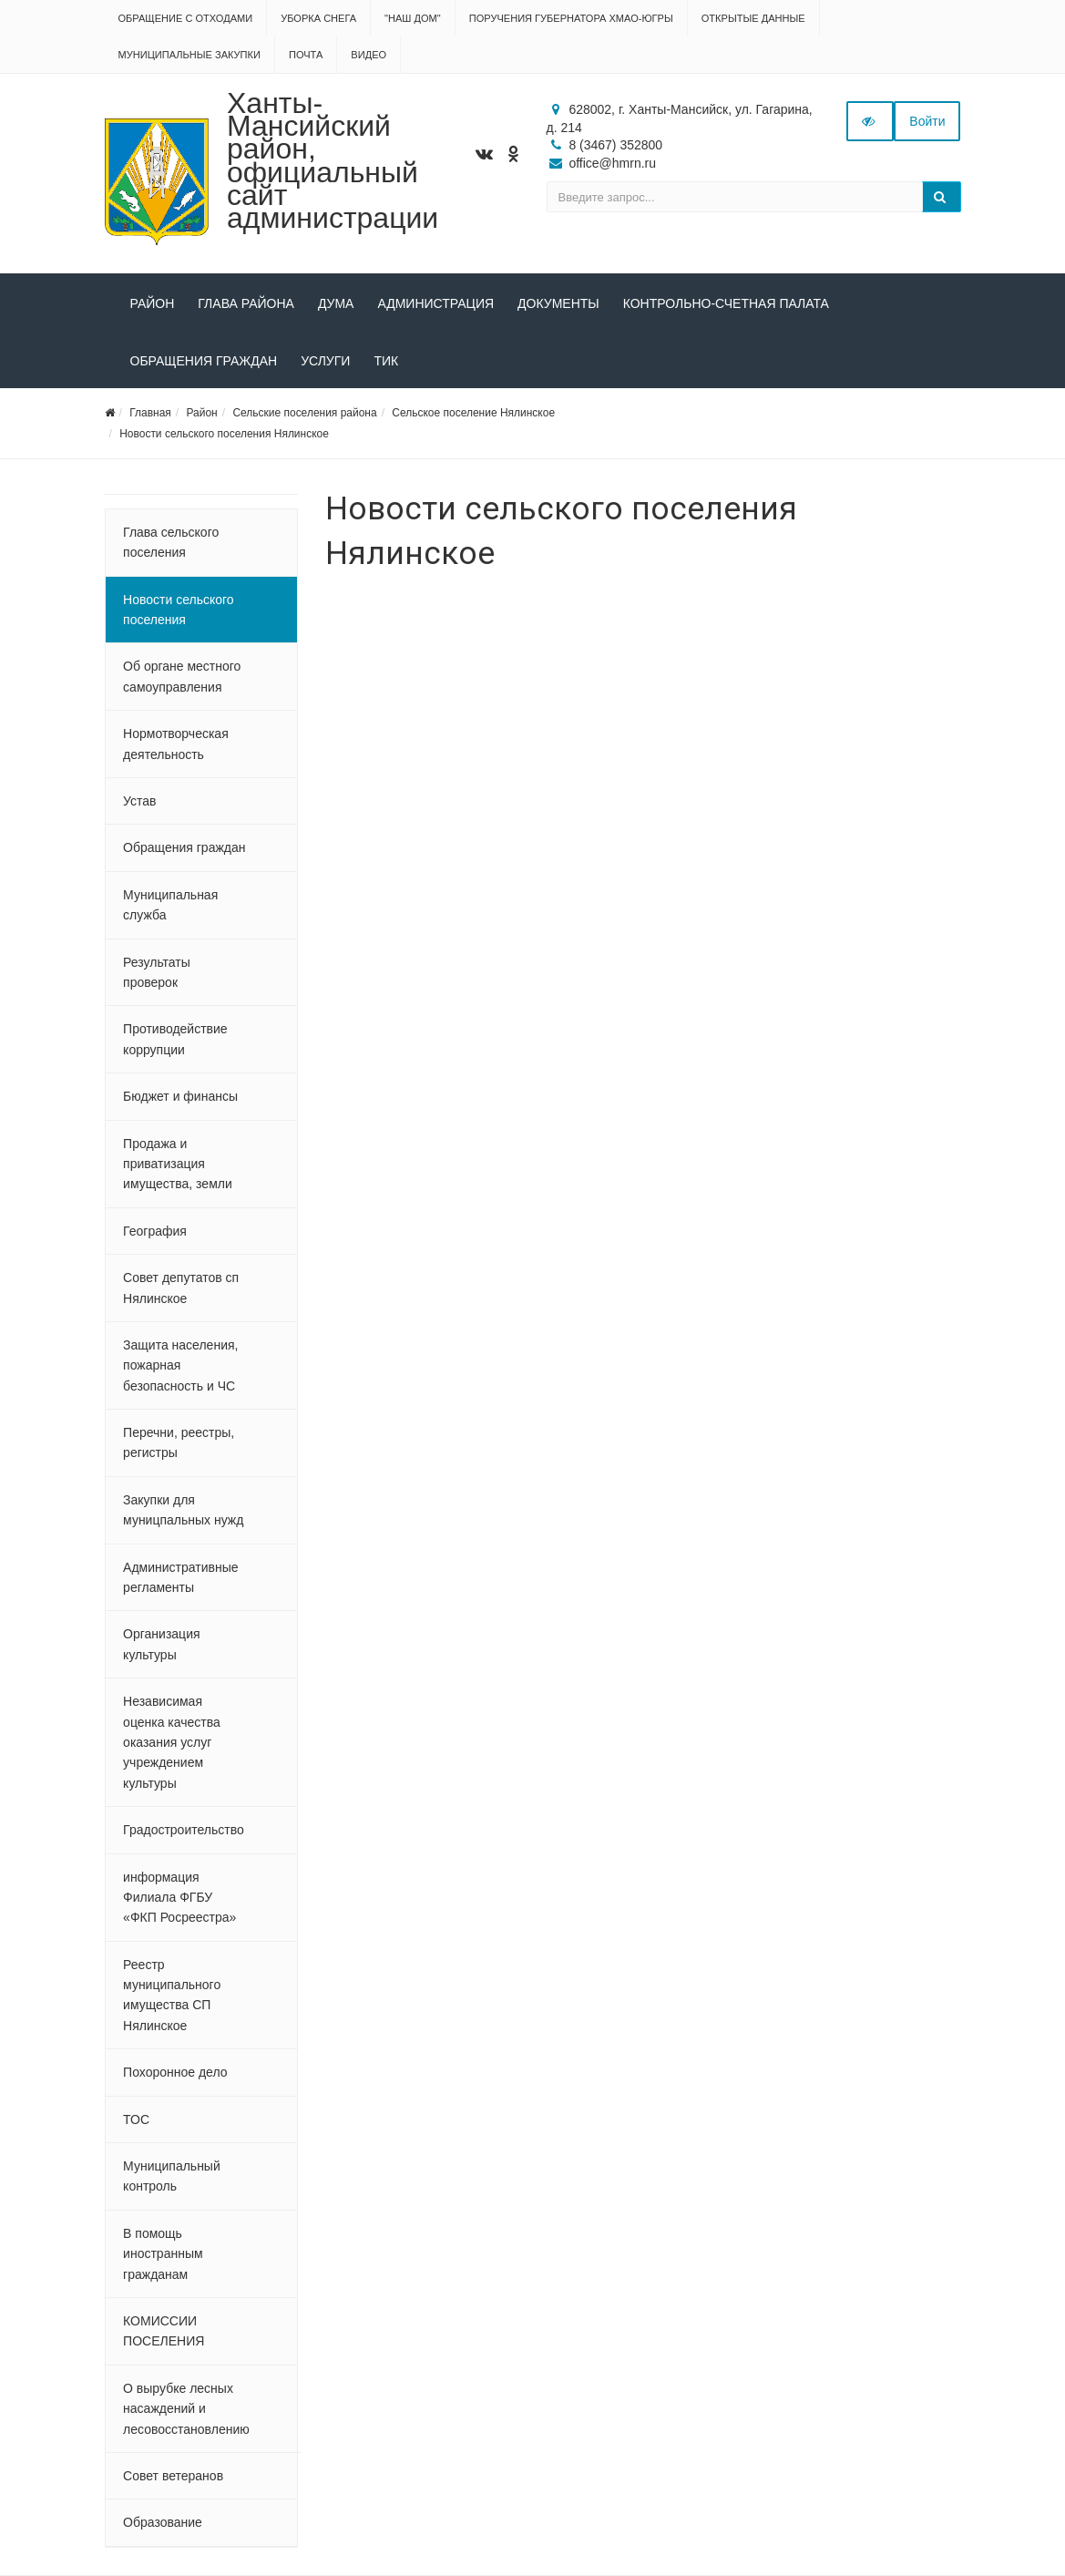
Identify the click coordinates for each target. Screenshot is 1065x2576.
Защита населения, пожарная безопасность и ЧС (180, 1365)
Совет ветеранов (173, 2475)
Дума (336, 303)
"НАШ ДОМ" (412, 18)
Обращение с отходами (185, 18)
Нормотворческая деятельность (176, 743)
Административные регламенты (180, 1577)
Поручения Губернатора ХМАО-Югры (571, 18)
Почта (306, 54)
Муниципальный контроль (171, 2176)
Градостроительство (183, 1829)
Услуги (325, 361)
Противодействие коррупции (175, 1038)
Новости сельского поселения (178, 609)
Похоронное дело (175, 2072)
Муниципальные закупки (189, 54)
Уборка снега (318, 18)
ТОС (136, 2119)
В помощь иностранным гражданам (162, 2254)
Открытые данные (753, 18)
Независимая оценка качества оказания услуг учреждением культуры (171, 1742)
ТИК (386, 361)
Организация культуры (161, 1644)
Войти (927, 121)
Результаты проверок (156, 972)
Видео (368, 54)
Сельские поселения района (304, 412)
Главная (150, 412)
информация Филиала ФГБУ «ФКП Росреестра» (179, 1897)
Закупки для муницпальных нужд (183, 1510)
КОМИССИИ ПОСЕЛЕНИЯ (163, 2331)
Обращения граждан (204, 361)
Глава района (246, 303)
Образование (162, 2522)
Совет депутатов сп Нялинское (181, 1287)
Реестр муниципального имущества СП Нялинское (171, 1995)
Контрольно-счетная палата (726, 303)
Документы (558, 303)
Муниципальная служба (170, 905)
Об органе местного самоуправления (182, 676)
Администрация (435, 303)
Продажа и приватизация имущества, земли (177, 1164)
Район (152, 303)
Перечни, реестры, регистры (178, 1442)
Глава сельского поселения (171, 542)
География (155, 1231)
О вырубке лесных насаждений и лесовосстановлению (186, 2409)
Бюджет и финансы (180, 1096)
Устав (139, 801)
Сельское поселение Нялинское (473, 412)
